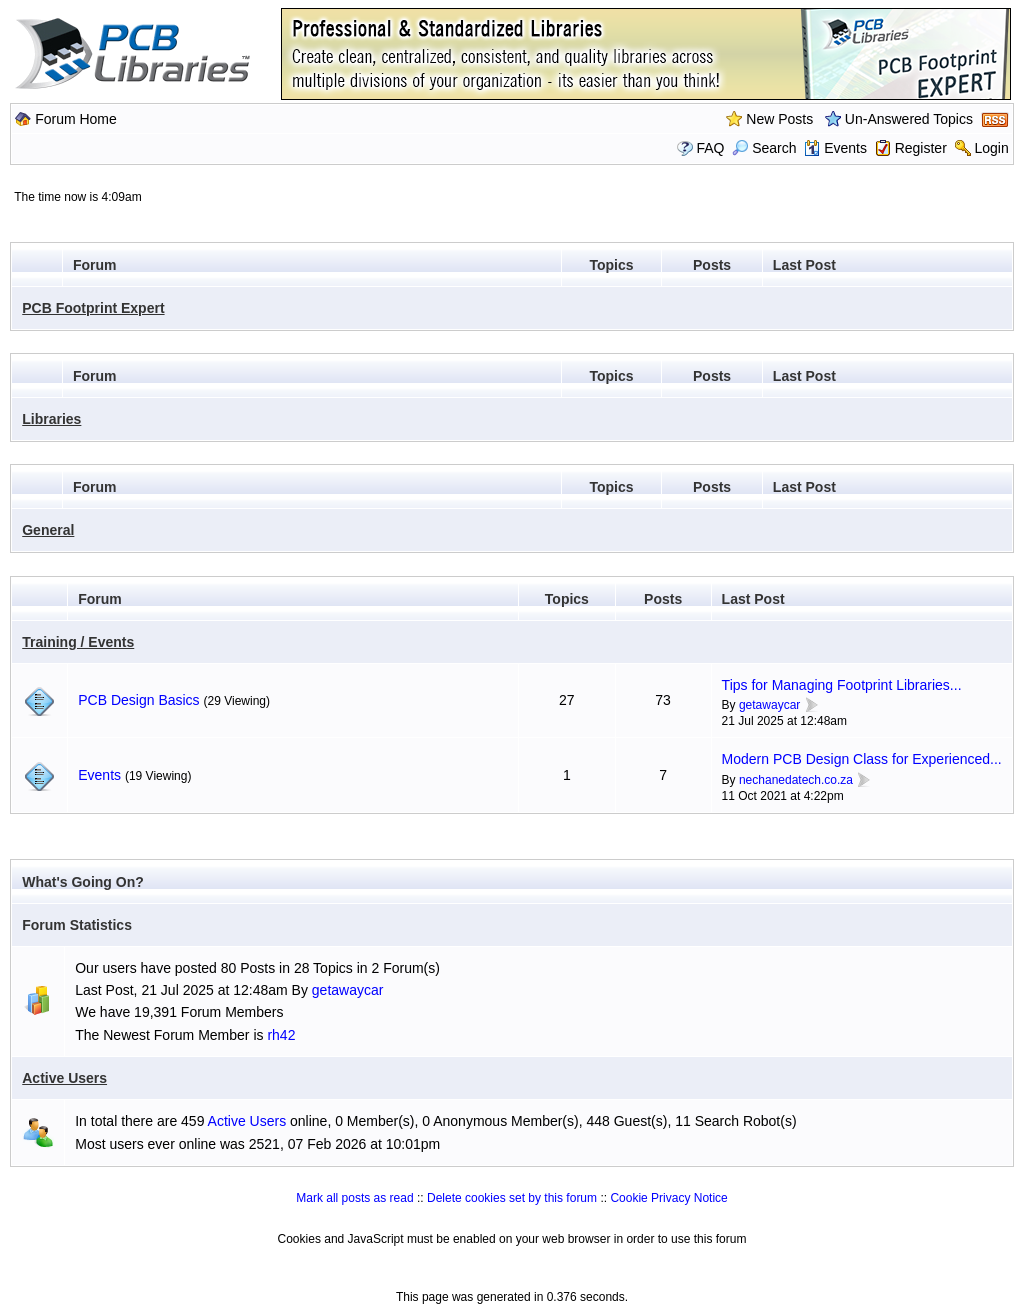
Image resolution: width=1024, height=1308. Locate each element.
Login (991, 148)
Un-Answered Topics (909, 119)
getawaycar (769, 705)
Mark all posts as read (354, 1198)
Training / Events (78, 642)
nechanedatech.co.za (796, 780)
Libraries (51, 419)
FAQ (710, 148)
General (48, 530)
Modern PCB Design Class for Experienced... (862, 759)
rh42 (281, 1035)
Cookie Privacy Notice (668, 1198)
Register (921, 148)
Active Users (64, 1078)
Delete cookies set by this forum (512, 1198)
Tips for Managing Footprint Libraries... (842, 685)
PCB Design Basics (138, 700)
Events (835, 148)
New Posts (779, 119)
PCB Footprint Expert (93, 308)
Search (764, 148)
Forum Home (76, 119)
